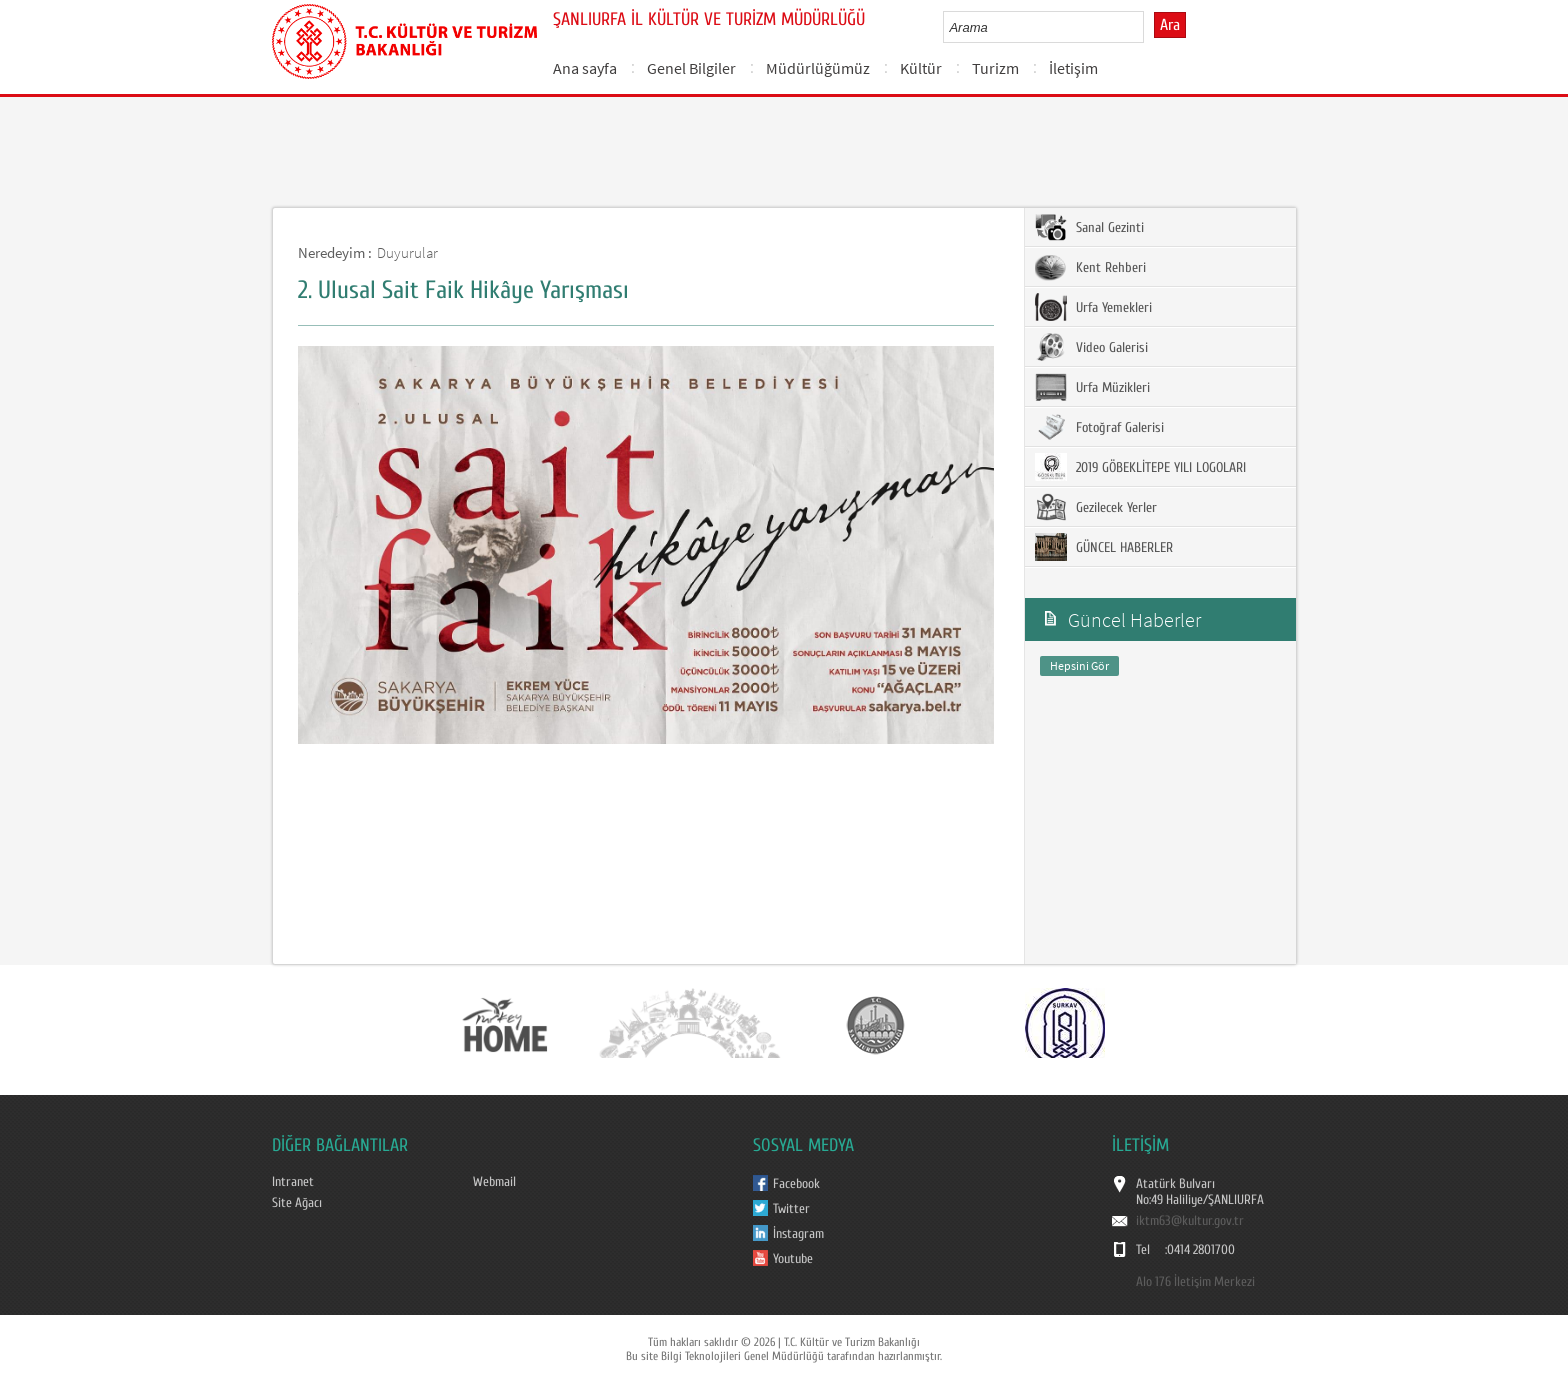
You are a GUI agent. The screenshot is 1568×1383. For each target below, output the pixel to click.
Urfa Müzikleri (1092, 387)
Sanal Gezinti (1089, 227)
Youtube (793, 1259)
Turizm (995, 68)
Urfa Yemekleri (1093, 307)
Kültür (921, 68)
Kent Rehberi (1090, 267)
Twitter (791, 1209)
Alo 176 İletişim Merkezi (1195, 1282)
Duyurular (407, 252)
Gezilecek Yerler (1096, 507)
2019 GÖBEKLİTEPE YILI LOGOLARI (1140, 467)
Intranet (293, 1182)
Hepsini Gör (1079, 665)
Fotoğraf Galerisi (1099, 427)
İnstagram (798, 1234)
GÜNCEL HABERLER (1104, 547)
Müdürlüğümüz (818, 68)
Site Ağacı (297, 1203)
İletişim (1073, 68)
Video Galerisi (1091, 347)
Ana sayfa (585, 68)
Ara (1170, 25)
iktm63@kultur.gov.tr (1190, 1221)
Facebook (796, 1184)
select (1149, 27)
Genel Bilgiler (691, 68)
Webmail (494, 1182)
